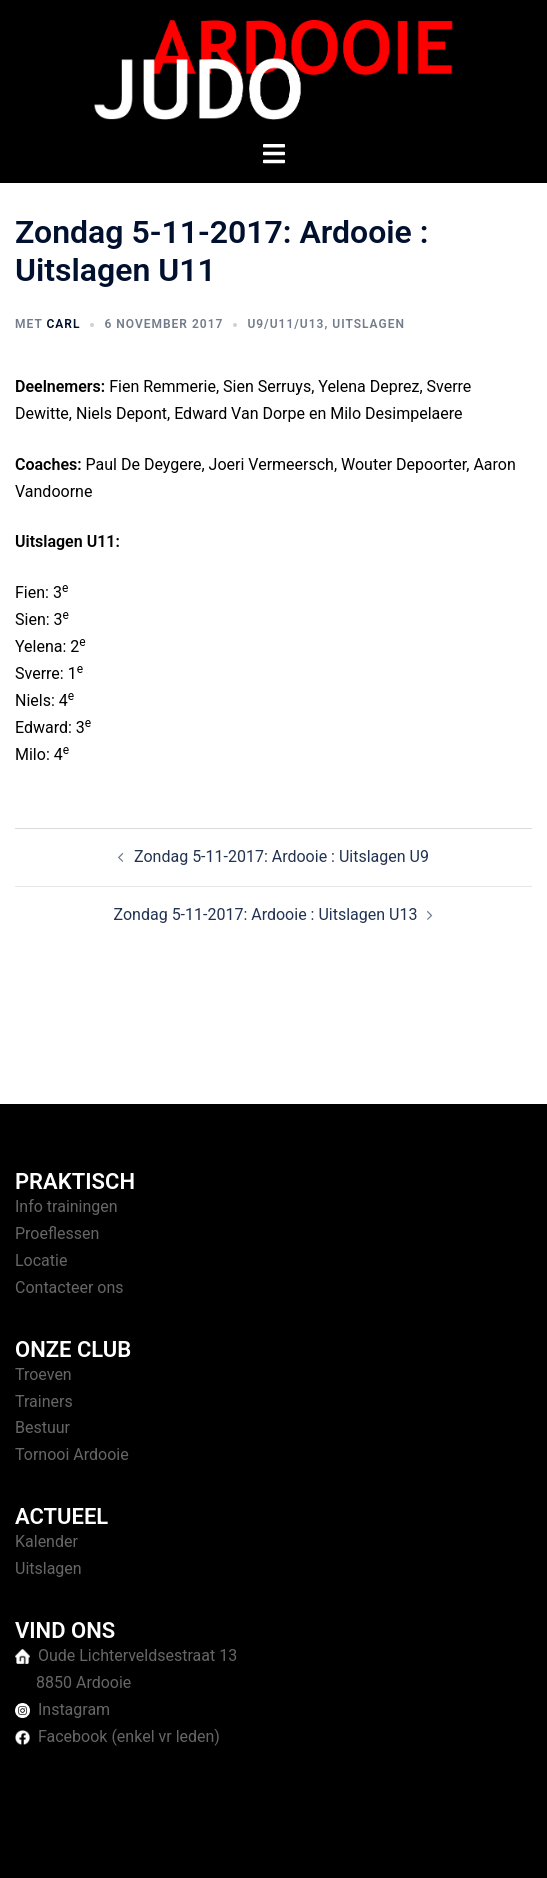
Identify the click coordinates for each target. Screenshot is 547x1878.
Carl (63, 324)
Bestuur (42, 1427)
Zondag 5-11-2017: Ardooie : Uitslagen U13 (266, 914)
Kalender (46, 1541)
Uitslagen (368, 324)
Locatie (41, 1260)
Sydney (454, 1842)
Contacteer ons (69, 1287)
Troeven (43, 1374)
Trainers (44, 1401)
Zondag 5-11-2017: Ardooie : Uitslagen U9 (281, 856)
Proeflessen (57, 1233)
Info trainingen (66, 1206)
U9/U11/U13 (285, 324)
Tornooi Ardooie (72, 1454)
